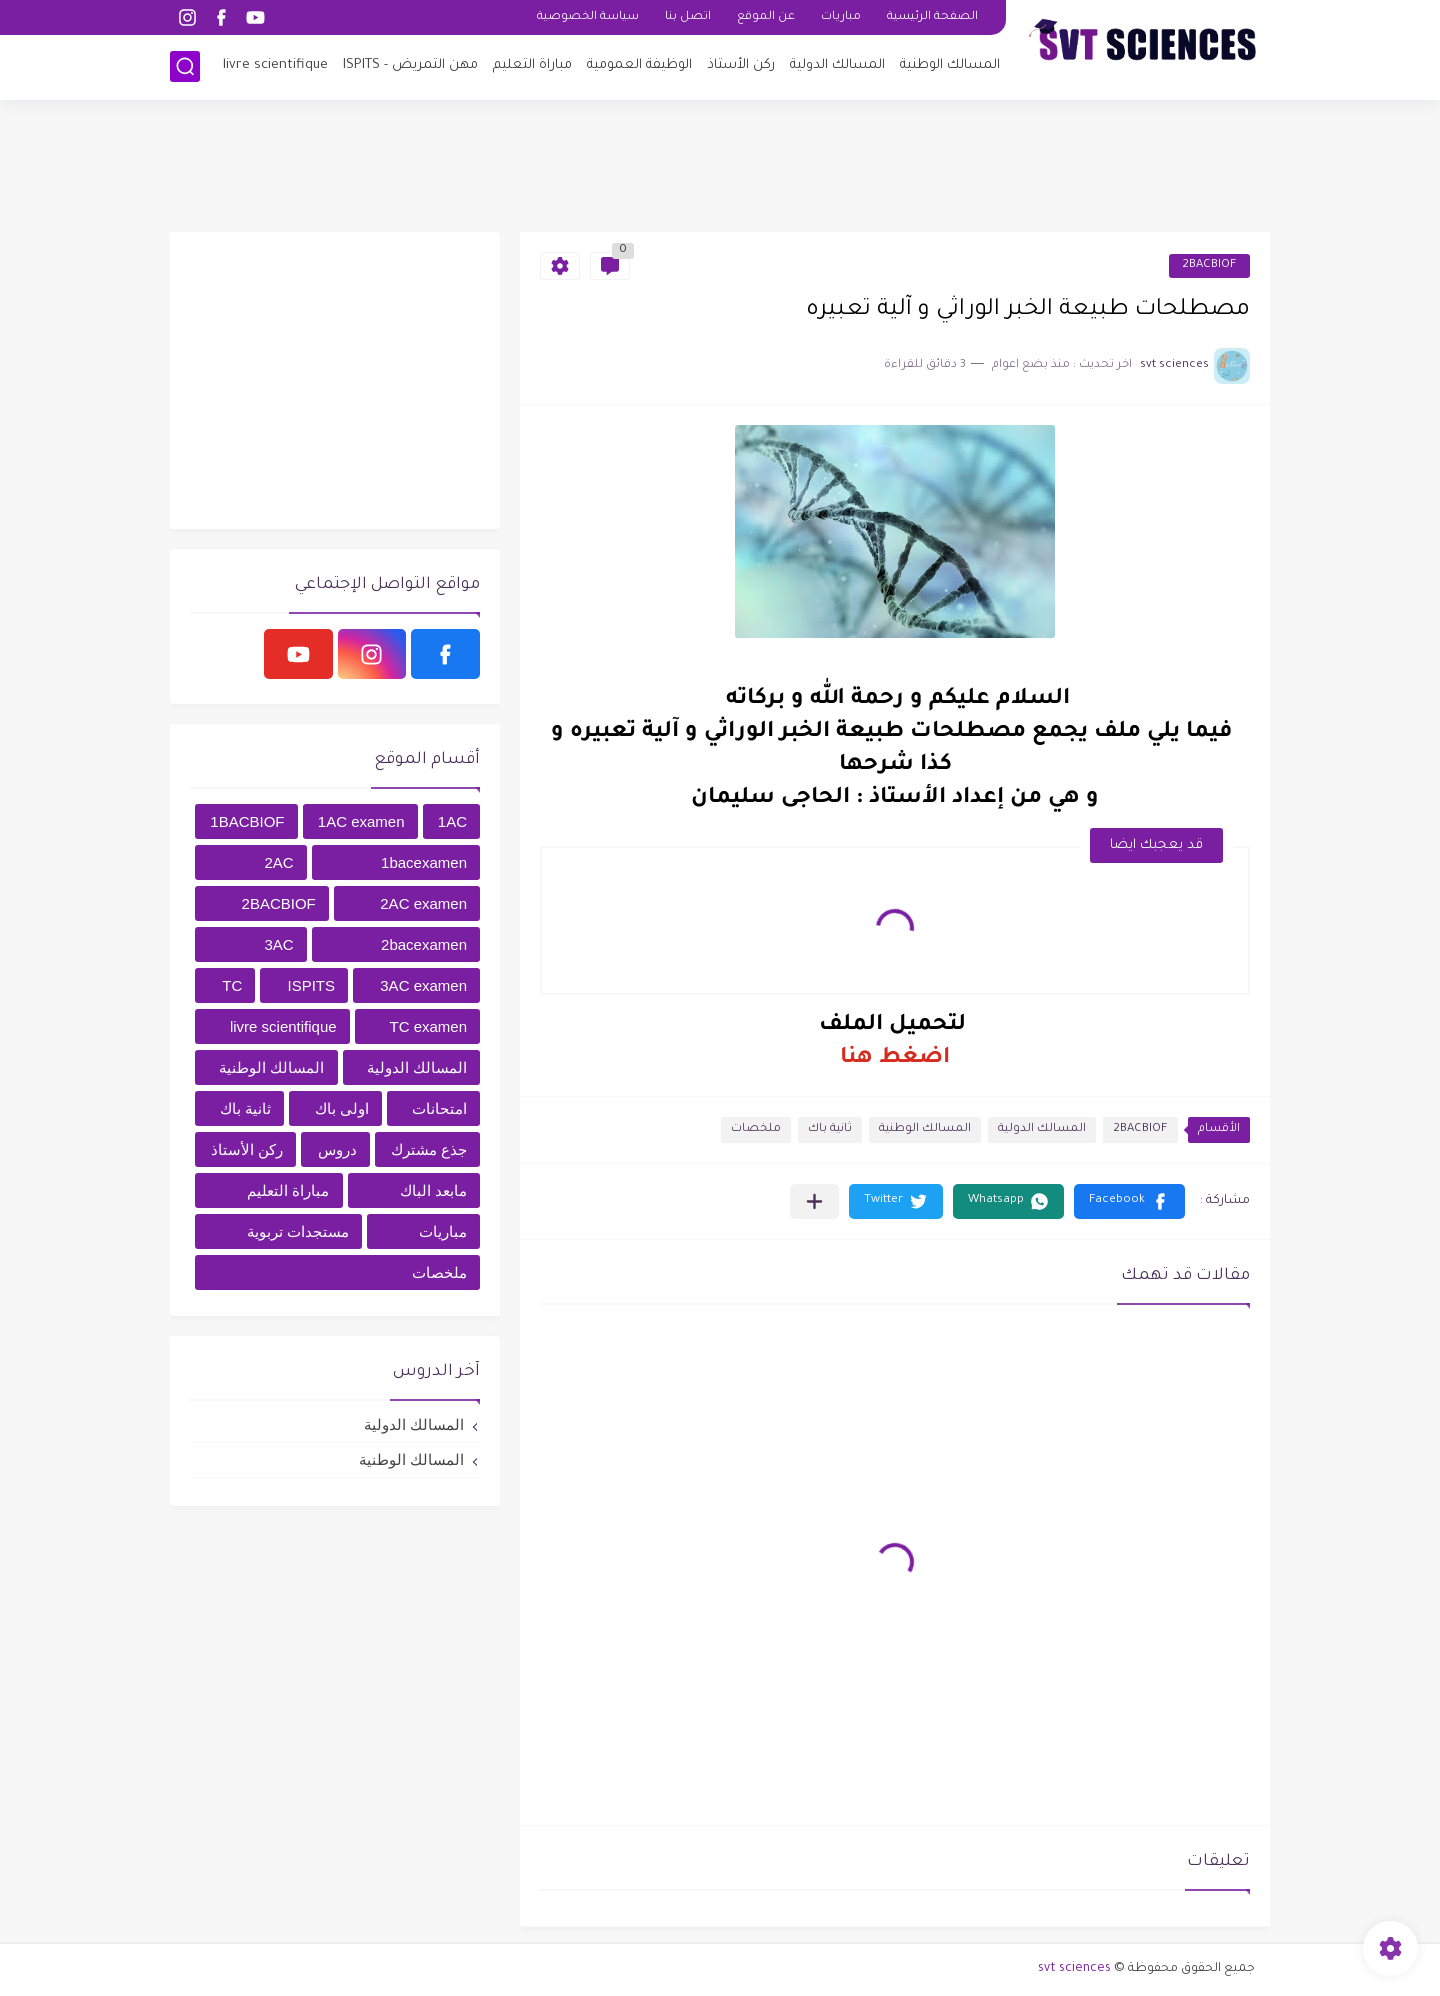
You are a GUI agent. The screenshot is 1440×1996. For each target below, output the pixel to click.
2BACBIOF (1209, 265)
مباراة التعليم (532, 65)
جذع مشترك (429, 1149)
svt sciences (1074, 1969)
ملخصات (756, 1129)
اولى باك (342, 1108)
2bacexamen (424, 944)
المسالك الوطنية (950, 65)
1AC (452, 821)
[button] (1129, 1201)
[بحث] (185, 66)
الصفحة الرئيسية (932, 17)
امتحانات (439, 1108)
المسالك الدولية (837, 65)
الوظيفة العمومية (639, 65)
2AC (278, 862)
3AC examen (423, 985)
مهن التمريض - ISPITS (410, 65)
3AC (278, 944)
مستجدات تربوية (298, 1231)
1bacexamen (424, 862)
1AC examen (361, 821)
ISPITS (312, 985)
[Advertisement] (720, 165)
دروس (337, 1149)
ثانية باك (830, 1129)
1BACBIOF (247, 821)
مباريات (841, 17)
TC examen (428, 1026)
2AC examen (423, 903)
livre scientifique (275, 65)
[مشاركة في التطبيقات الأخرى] (814, 1201)
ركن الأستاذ (741, 65)
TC (232, 985)
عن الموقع (766, 17)
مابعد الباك (433, 1190)
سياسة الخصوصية (588, 17)
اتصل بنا (688, 17)
